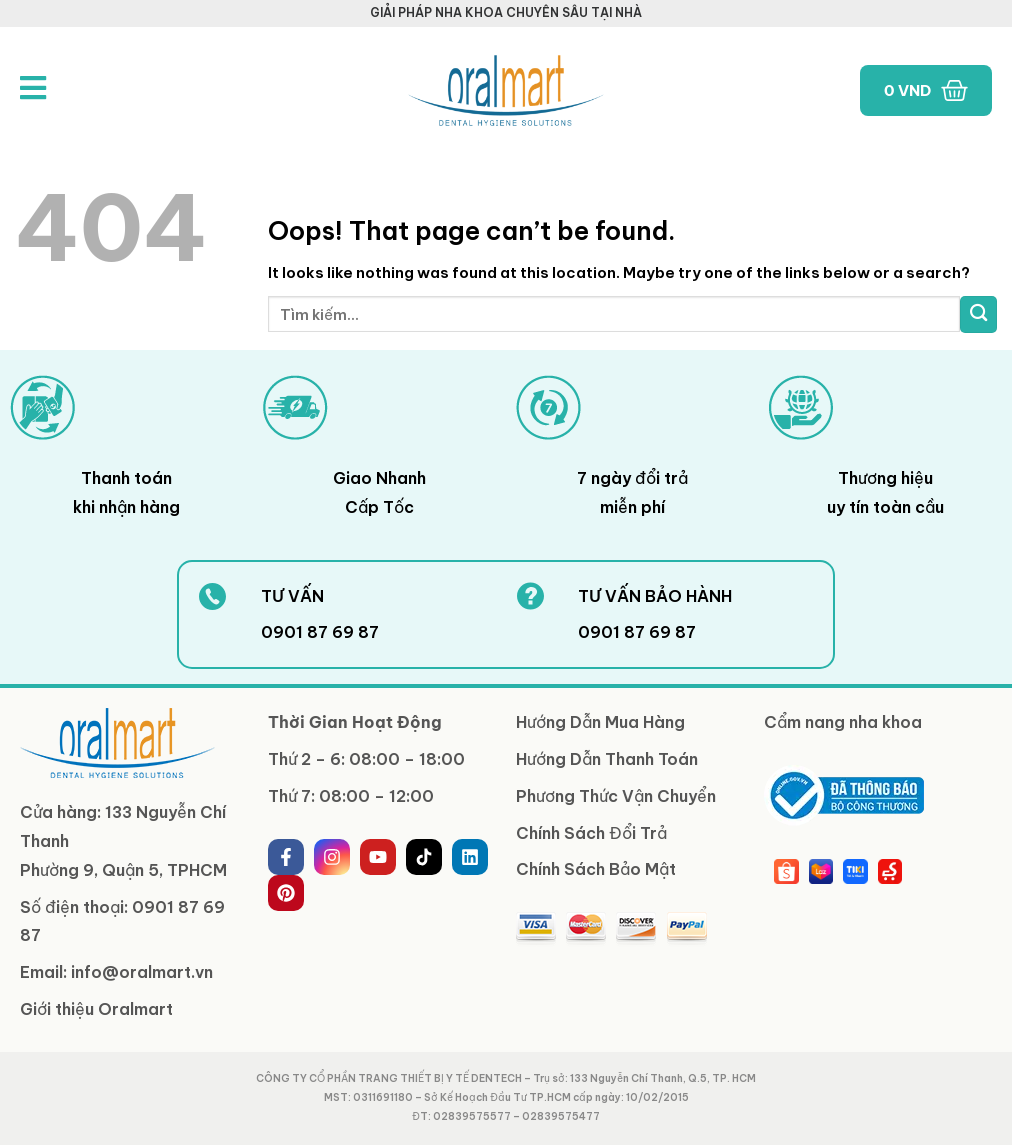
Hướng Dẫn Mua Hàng (600, 722)
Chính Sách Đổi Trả (591, 833)
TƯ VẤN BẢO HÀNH (655, 596)
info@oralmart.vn (142, 972)
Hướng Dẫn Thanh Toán (607, 759)
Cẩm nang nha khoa (843, 722)
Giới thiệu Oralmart (96, 1009)
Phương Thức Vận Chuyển (616, 796)
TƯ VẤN (292, 596)
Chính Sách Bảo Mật (596, 869)
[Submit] (978, 314)
